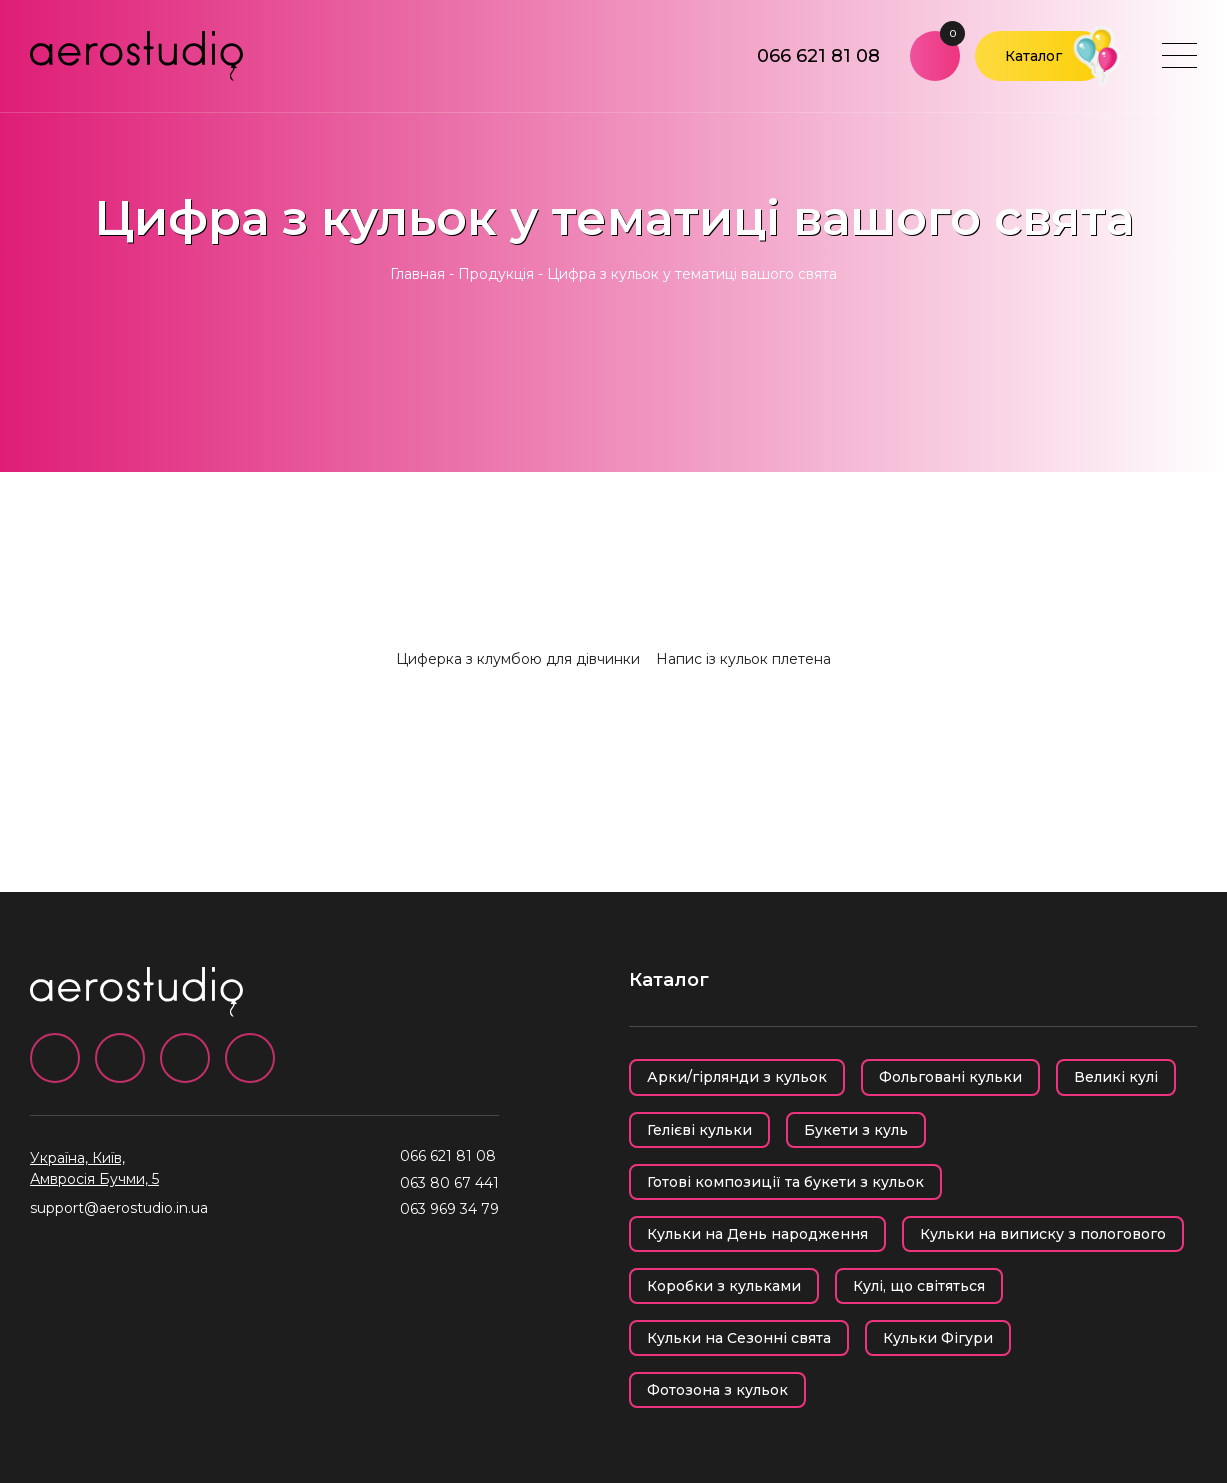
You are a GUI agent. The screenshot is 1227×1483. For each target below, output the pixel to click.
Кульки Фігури (938, 1338)
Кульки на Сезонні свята (739, 1338)
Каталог (1033, 56)
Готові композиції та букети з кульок (785, 1182)
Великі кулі (1116, 1077)
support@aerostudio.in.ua (119, 1208)
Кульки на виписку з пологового (1043, 1234)
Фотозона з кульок (717, 1390)
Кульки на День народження (757, 1234)
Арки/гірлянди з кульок (737, 1077)
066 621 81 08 (818, 56)
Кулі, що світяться (919, 1286)
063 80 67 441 (449, 1183)
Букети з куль (856, 1130)
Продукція (496, 274)
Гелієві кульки (699, 1130)
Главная (417, 274)
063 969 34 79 (449, 1209)
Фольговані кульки (950, 1077)
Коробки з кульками (724, 1286)
